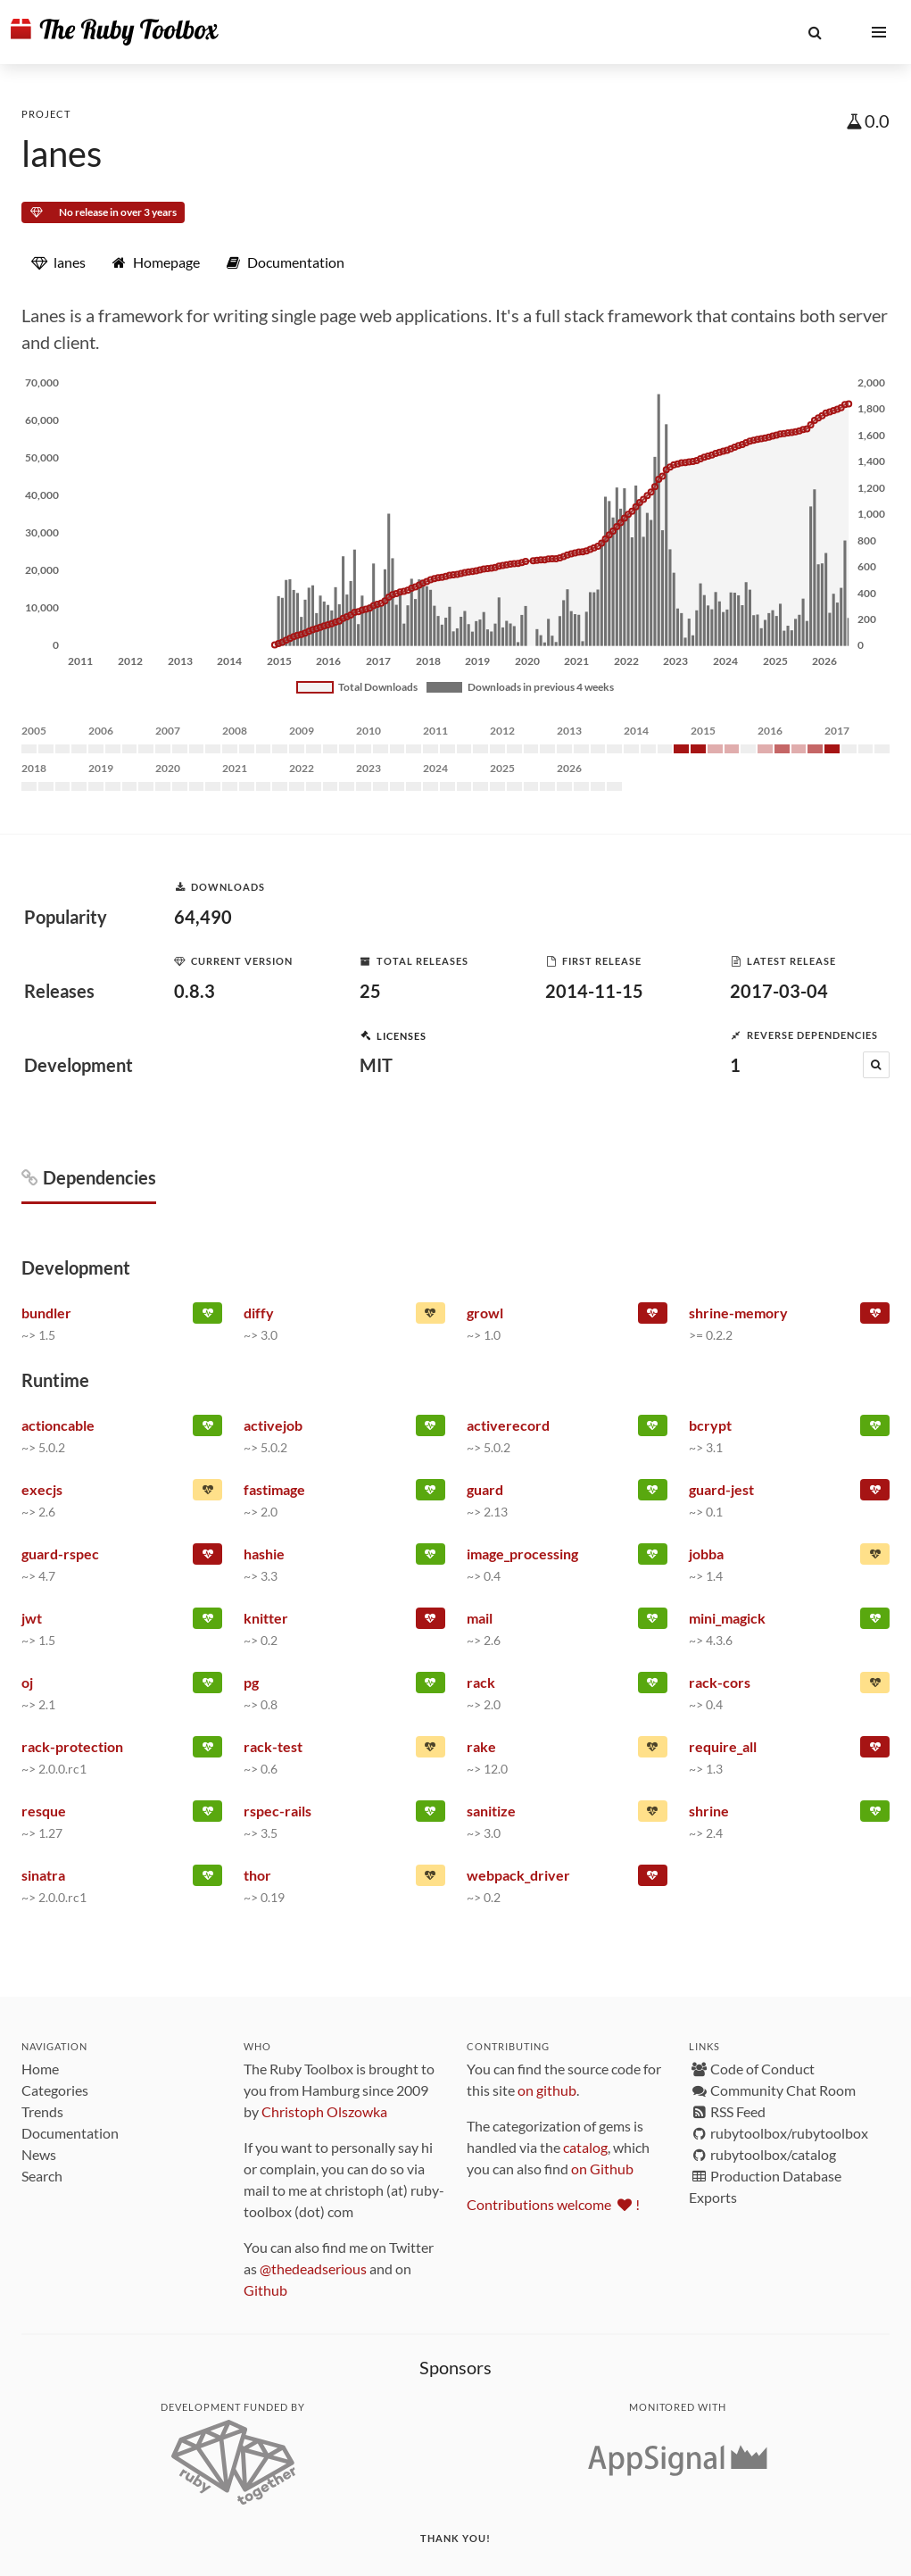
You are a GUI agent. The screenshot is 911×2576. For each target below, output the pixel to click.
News (38, 2154)
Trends (42, 2111)
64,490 (203, 916)
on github (547, 2090)
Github (265, 2289)
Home (40, 2068)
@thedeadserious (313, 2268)
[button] (815, 32)
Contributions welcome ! (553, 2204)
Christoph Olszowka (324, 2111)
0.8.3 (194, 990)
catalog (585, 2147)
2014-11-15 (594, 990)
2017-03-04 (779, 990)
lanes (61, 153)
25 (370, 990)
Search (41, 2175)
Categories (54, 2090)
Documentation (70, 2132)
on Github (602, 2168)
